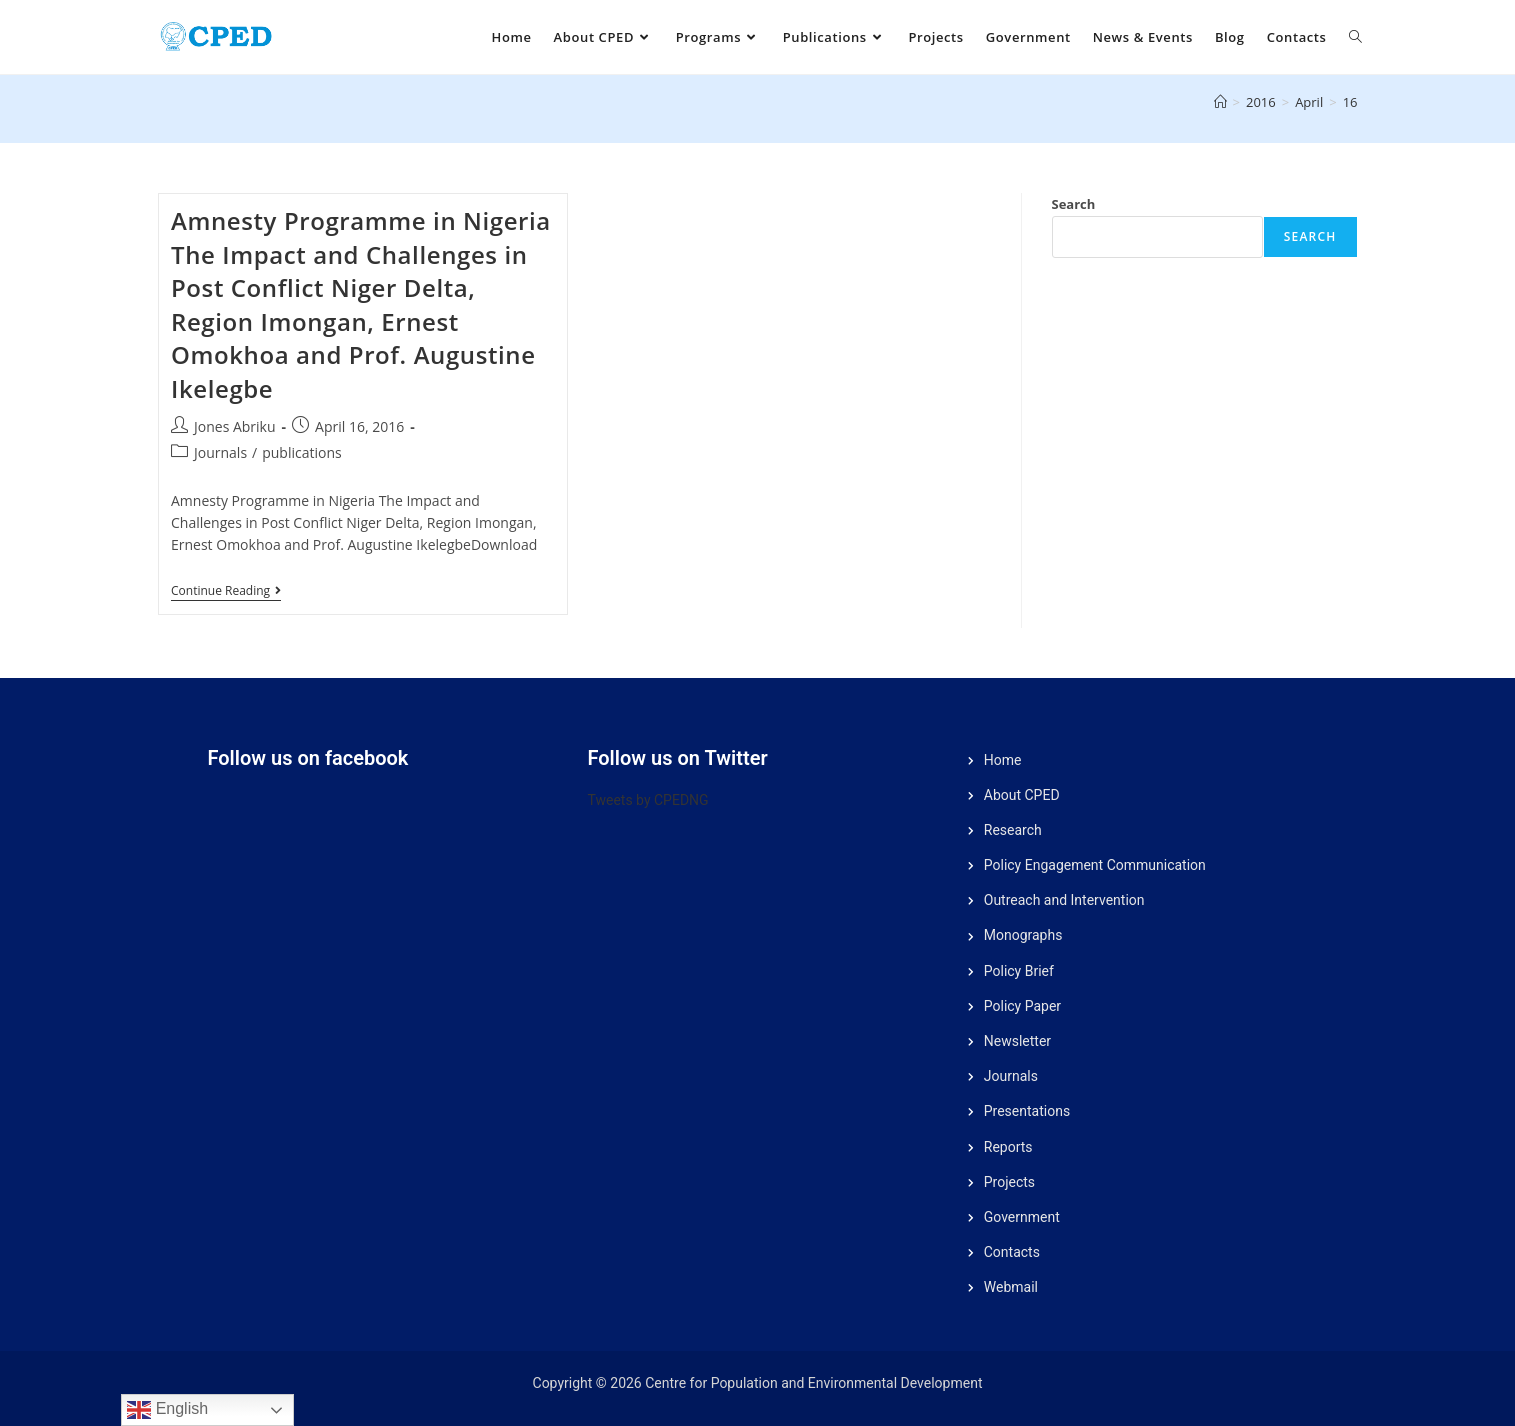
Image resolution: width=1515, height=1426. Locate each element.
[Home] (1220, 102)
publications (301, 452)
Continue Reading (226, 591)
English (167, 1410)
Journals (220, 452)
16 (1350, 102)
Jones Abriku (235, 426)
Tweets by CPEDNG (648, 800)
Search (1074, 204)
